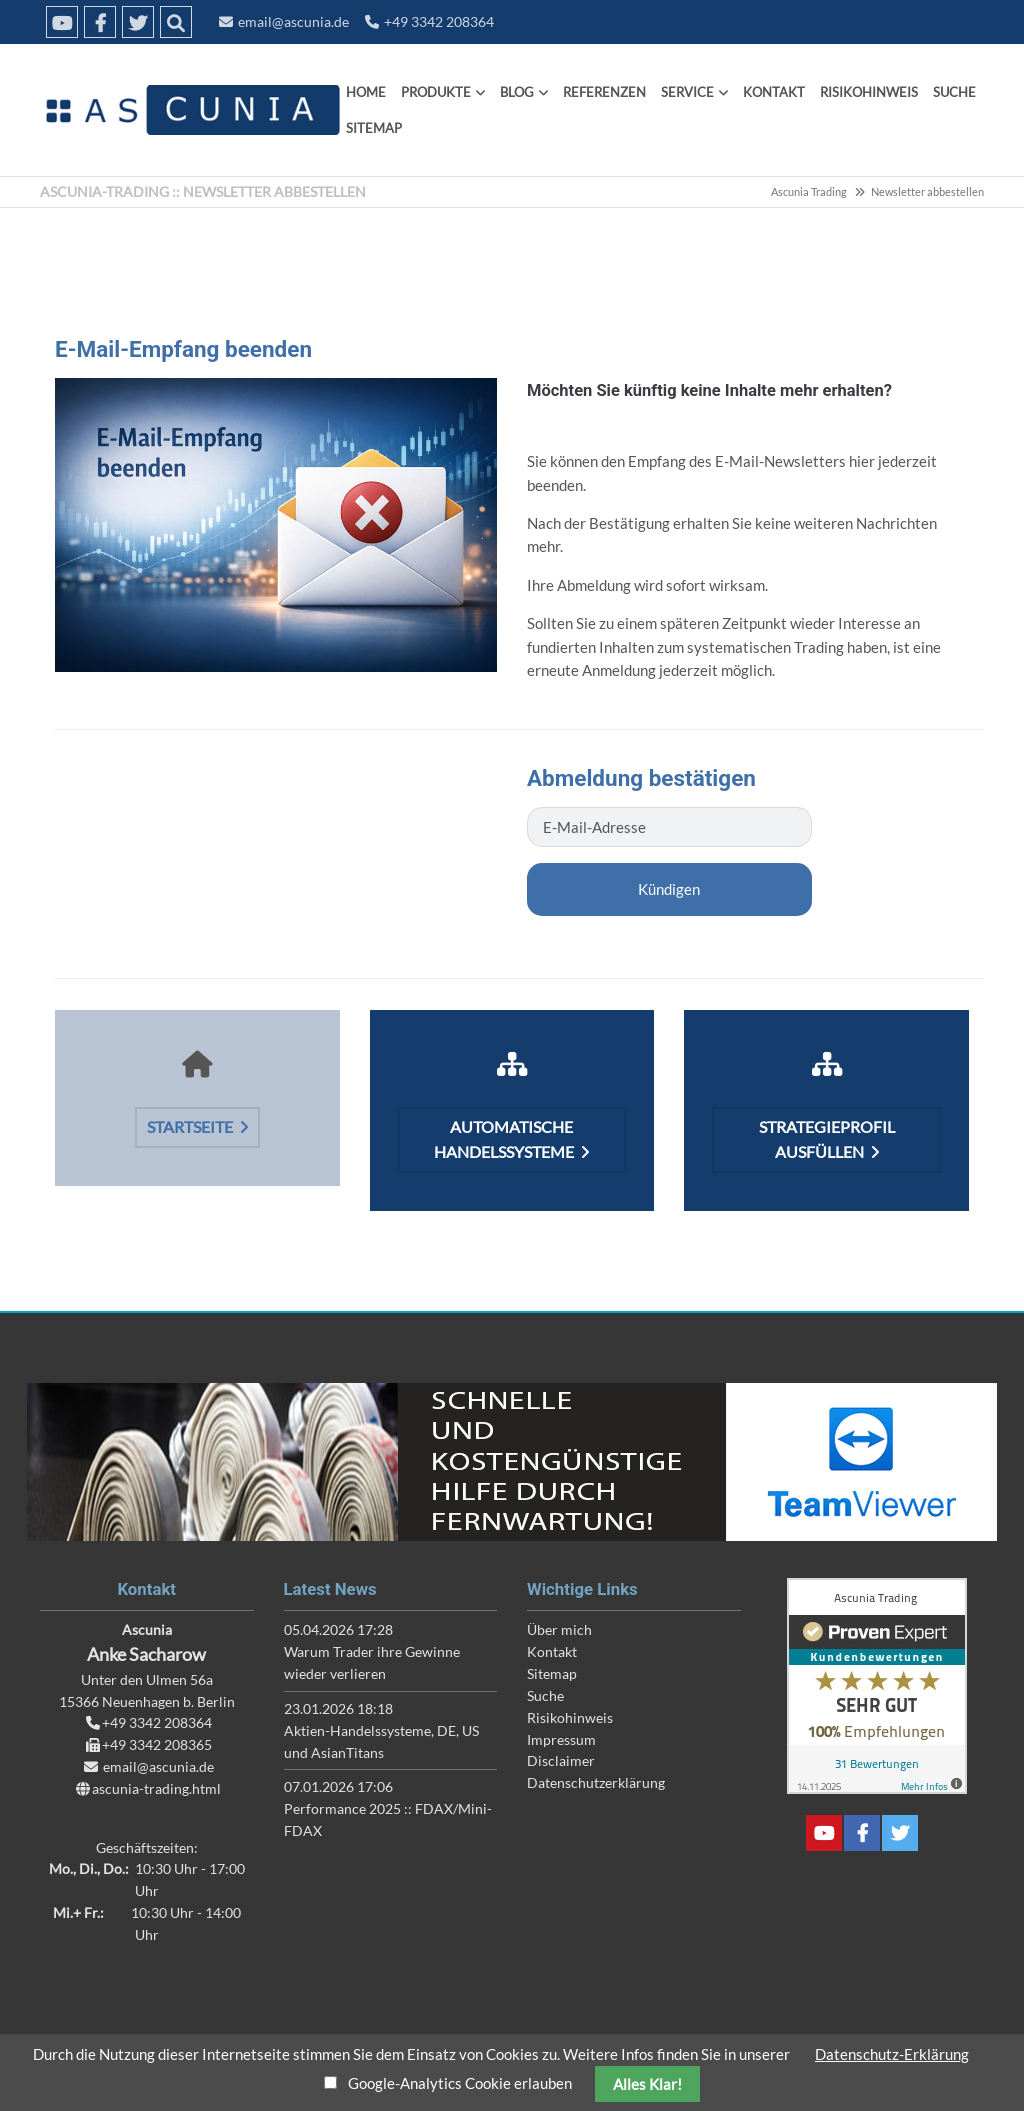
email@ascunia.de (293, 21)
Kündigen (669, 889)
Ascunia (190, 110)
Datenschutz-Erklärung (892, 2054)
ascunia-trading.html (156, 1788)
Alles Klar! (647, 2084)
